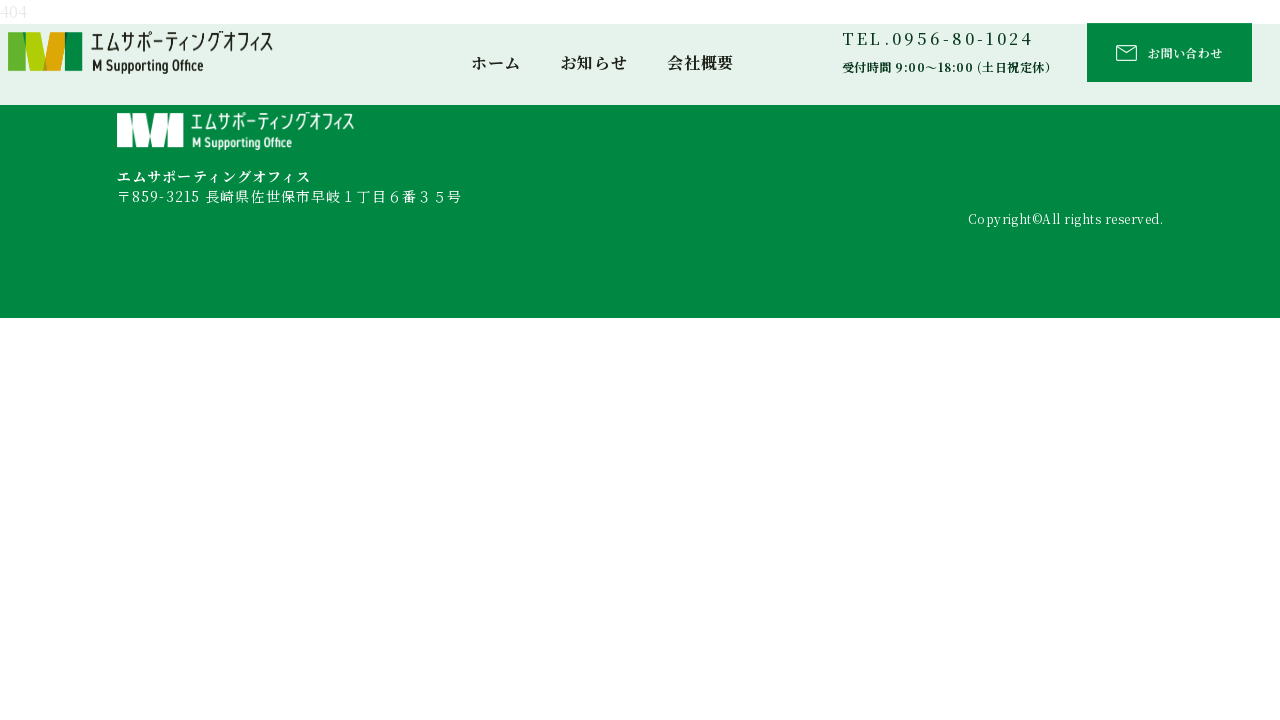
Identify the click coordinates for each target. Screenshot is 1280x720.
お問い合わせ (1185, 52)
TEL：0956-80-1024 (190, 240)
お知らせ (594, 62)
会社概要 (700, 62)
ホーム (496, 62)
